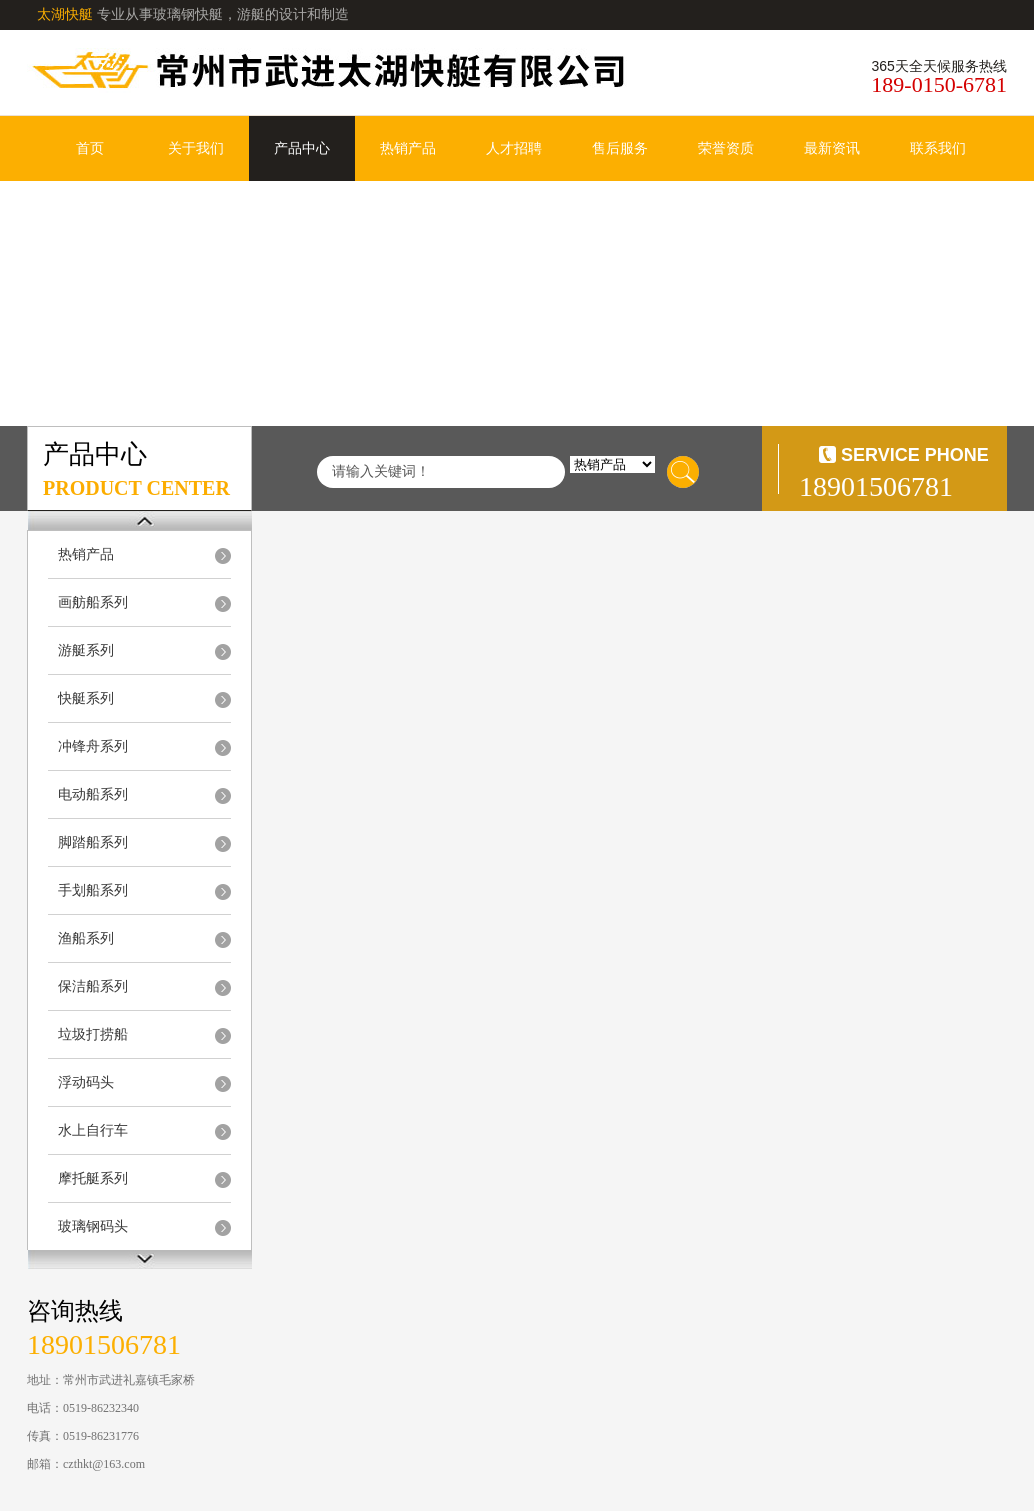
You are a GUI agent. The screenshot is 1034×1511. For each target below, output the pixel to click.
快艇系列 (86, 698)
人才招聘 (514, 148)
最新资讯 (832, 148)
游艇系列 (86, 650)
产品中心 (302, 148)
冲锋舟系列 (93, 746)
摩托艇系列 (93, 1178)
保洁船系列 (93, 986)
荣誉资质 (726, 148)
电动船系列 (93, 794)
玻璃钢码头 (93, 1226)
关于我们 (196, 148)
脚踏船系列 (93, 842)
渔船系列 (86, 938)
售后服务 (620, 148)
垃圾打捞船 (93, 1034)
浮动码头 (86, 1082)
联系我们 (938, 148)
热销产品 (408, 148)
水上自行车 (93, 1130)
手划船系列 (93, 890)
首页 (90, 148)
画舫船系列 (93, 602)
